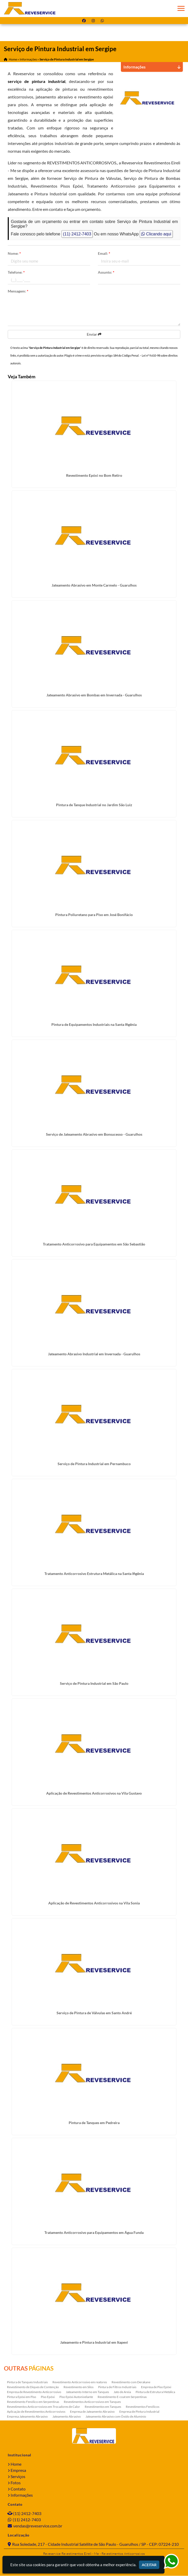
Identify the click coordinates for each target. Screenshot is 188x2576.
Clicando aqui (156, 234)
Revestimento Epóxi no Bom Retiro (94, 475)
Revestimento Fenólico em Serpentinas (33, 2402)
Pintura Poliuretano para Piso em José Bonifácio (94, 915)
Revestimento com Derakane (131, 2382)
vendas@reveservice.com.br (37, 2526)
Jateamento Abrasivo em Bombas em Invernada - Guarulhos (94, 695)
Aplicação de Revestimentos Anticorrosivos (36, 2412)
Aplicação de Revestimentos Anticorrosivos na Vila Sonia (94, 1903)
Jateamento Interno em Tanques (87, 2392)
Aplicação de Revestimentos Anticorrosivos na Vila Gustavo (94, 1793)
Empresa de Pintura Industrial (139, 2412)
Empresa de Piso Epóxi (156, 2387)
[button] (181, 8)
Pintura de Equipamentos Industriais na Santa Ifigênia (94, 1024)
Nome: (14, 253)
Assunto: (106, 272)
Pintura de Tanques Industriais (27, 2382)
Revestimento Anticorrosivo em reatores (79, 2382)
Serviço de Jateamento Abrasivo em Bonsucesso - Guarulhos (94, 1134)
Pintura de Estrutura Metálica (155, 2392)
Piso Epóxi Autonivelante (76, 2397)
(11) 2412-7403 (77, 234)
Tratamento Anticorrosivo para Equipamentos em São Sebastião (94, 1244)
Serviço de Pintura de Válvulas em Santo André (94, 2013)
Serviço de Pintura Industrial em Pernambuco (94, 1464)
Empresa (18, 2470)
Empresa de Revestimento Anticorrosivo (34, 2392)
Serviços (18, 2476)
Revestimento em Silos (78, 2387)
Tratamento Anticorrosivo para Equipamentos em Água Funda (94, 2233)
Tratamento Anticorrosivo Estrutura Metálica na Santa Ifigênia (94, 1574)
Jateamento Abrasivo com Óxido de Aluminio (115, 2417)
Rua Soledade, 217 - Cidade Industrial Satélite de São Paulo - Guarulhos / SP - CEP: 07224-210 (95, 2544)
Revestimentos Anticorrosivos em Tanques (92, 2402)
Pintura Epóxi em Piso (21, 2397)
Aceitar (149, 2565)
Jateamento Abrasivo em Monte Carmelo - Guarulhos (94, 585)
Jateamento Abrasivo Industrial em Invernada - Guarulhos (94, 1354)
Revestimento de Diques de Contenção (33, 2387)
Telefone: (16, 272)
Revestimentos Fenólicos (142, 2407)
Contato (18, 2489)
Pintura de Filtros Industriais (117, 2387)
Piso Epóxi (48, 2397)
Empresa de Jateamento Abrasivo (92, 2412)
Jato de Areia (122, 2392)
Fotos (16, 2482)
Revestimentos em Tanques (103, 2407)
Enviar (94, 334)
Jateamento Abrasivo (66, 2417)
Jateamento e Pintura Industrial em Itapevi (94, 2342)
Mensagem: (18, 291)
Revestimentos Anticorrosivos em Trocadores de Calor (43, 2407)
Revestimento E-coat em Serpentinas (122, 2397)
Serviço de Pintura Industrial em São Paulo (94, 1683)
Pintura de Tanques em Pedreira (94, 2123)
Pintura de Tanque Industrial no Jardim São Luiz (94, 805)
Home (16, 2464)
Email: (104, 253)
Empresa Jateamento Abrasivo (27, 2417)
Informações (22, 2495)
